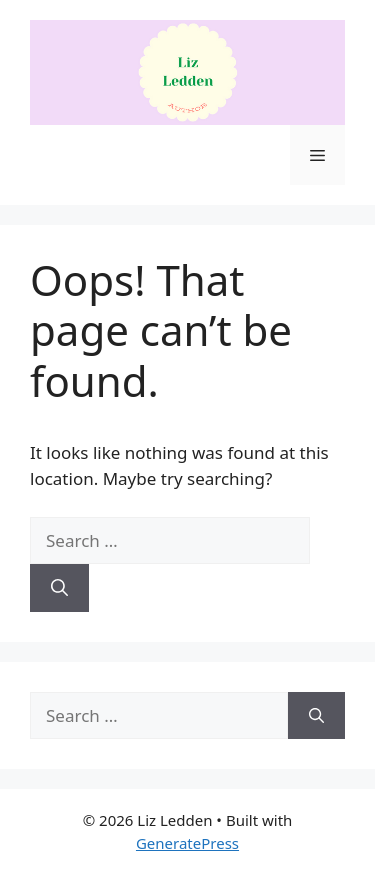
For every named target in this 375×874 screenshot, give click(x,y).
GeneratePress (187, 843)
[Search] (59, 588)
